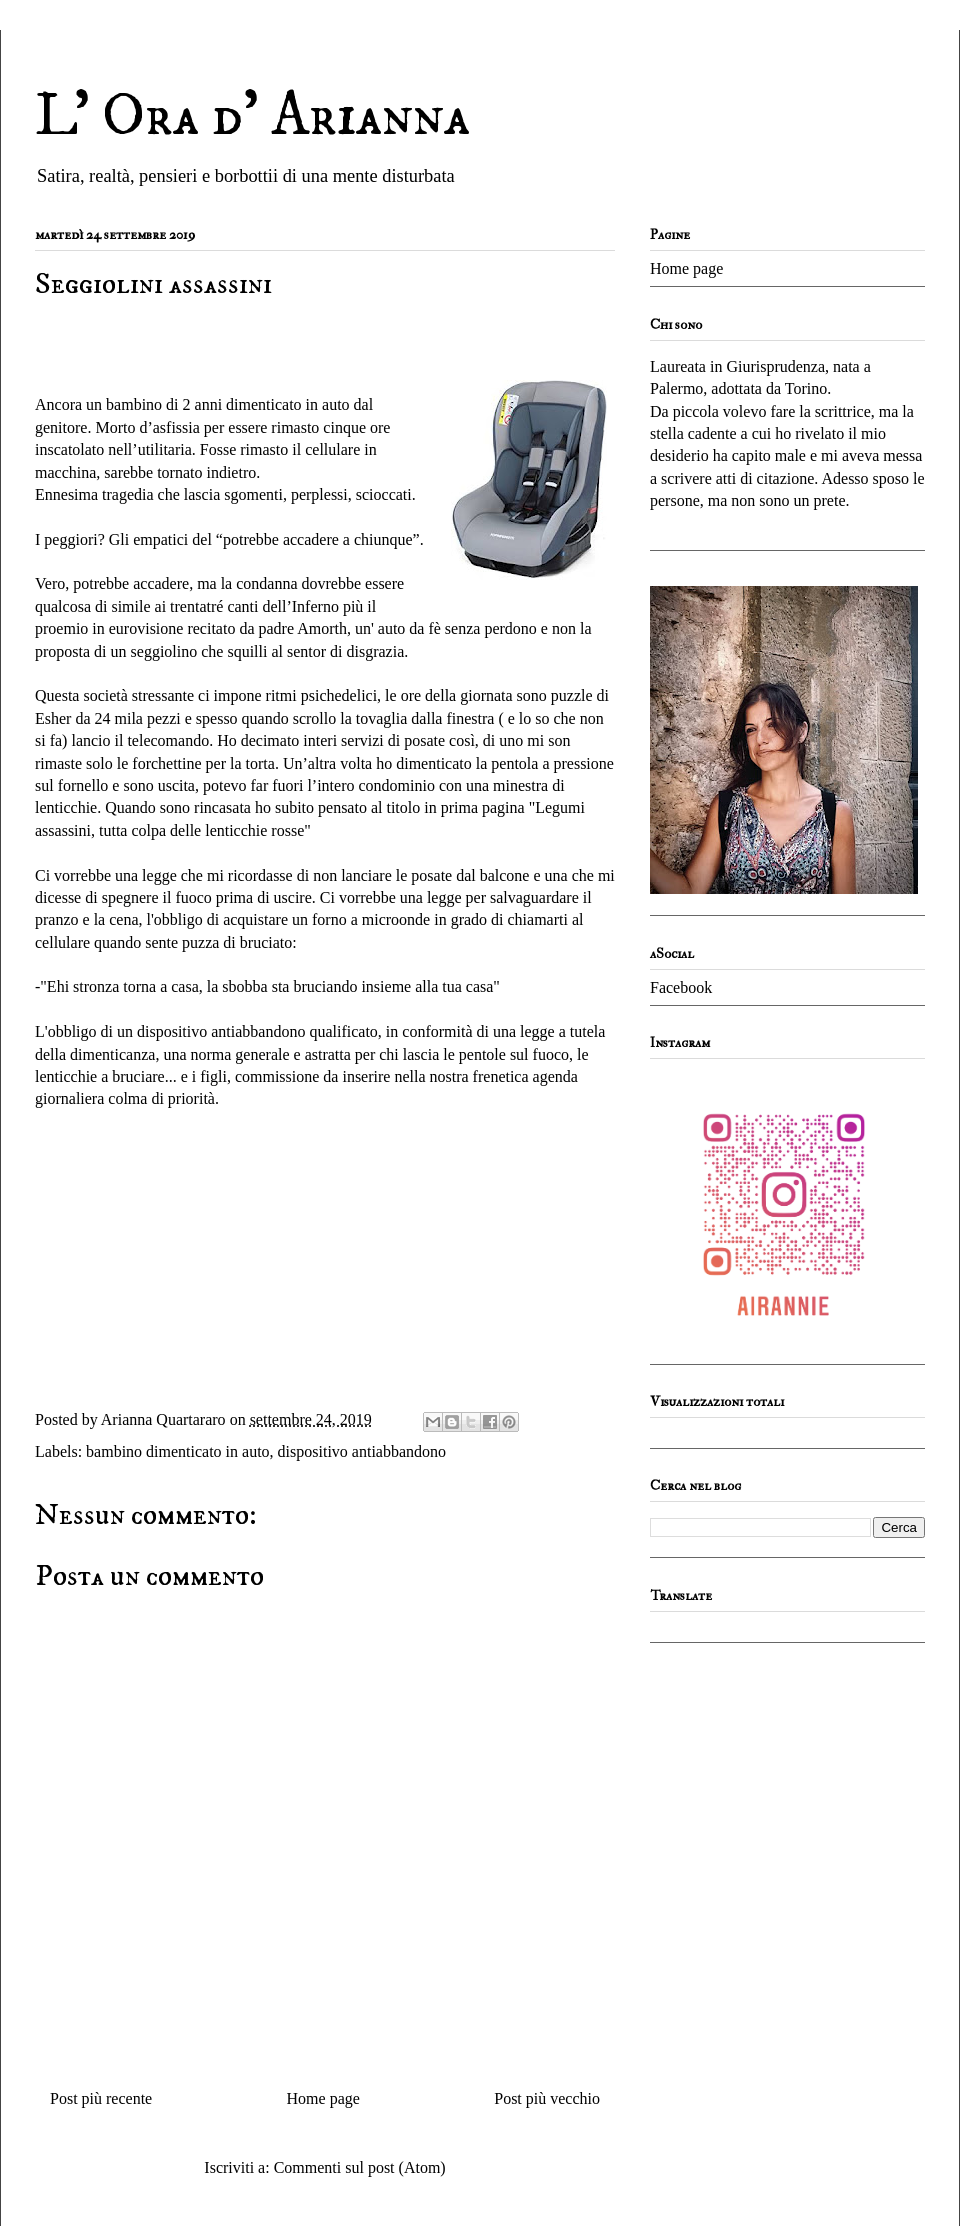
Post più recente (101, 2098)
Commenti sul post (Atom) (360, 2167)
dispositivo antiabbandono (362, 1451)
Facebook (681, 987)
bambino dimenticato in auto (178, 1451)
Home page (323, 2098)
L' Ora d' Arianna (252, 116)
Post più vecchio (547, 2098)
